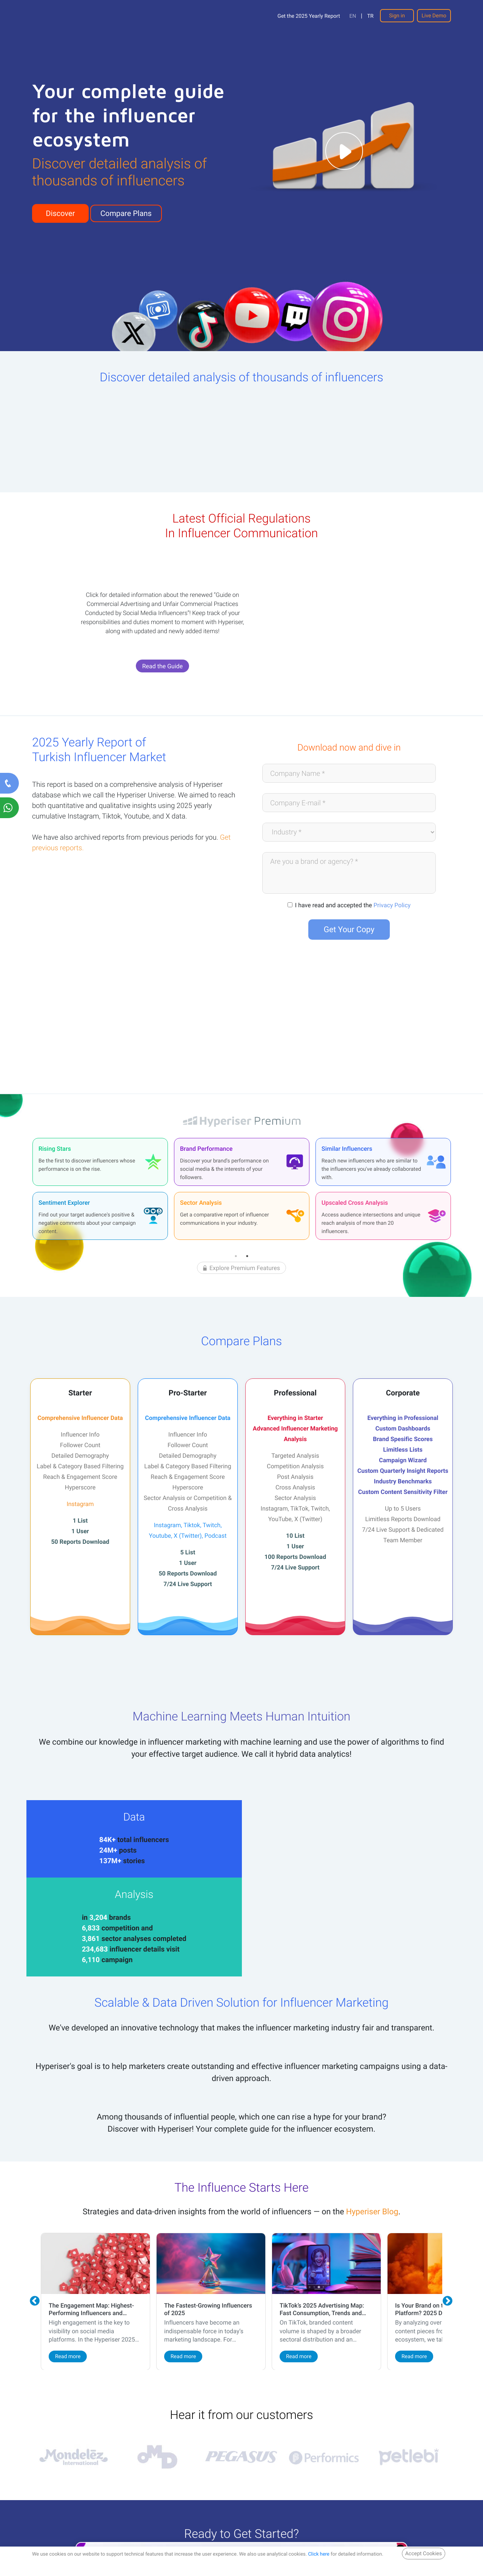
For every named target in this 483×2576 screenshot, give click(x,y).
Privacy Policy (392, 905)
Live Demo (433, 15)
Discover (60, 213)
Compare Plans (126, 213)
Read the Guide (162, 666)
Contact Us (143, 2489)
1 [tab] (236, 1256)
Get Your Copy (349, 929)
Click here (318, 2553)
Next (448, 2223)
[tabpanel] (100, 1189)
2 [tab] (247, 1256)
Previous (35, 2223)
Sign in (397, 15)
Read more (63, 2278)
